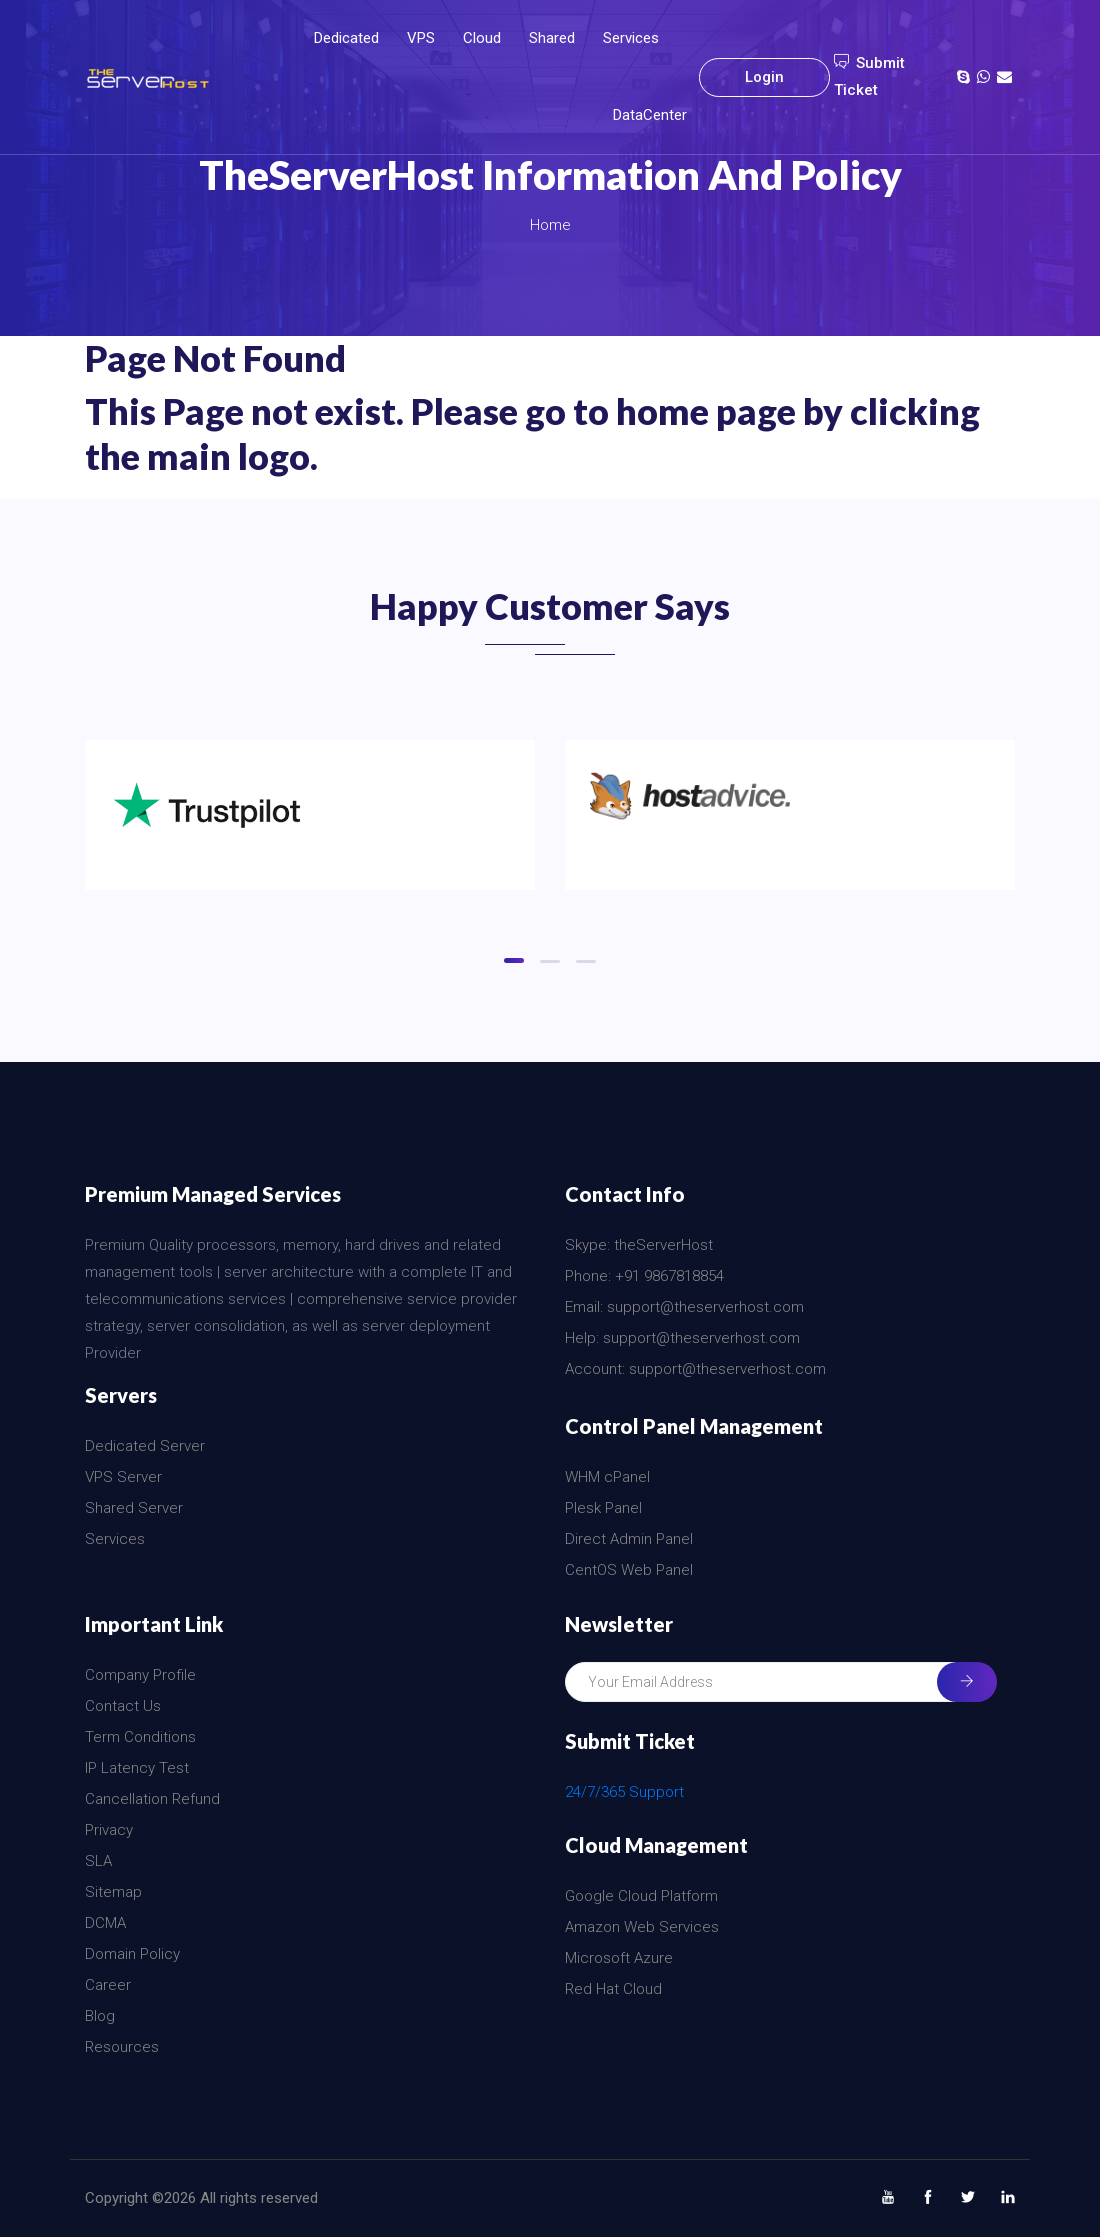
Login (764, 77)
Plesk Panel (603, 1508)
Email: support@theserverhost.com (684, 1307)
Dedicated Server (145, 1446)
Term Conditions (140, 1737)
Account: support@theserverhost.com (695, 1369)
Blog (100, 2016)
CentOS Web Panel (629, 1570)
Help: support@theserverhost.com (682, 1338)
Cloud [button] (482, 38)
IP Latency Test (137, 1768)
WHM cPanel (607, 1477)
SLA (98, 1861)
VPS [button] (421, 38)
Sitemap (113, 1892)
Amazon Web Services (642, 1927)
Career (108, 1985)
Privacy (109, 1830)
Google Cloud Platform (641, 1896)
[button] (514, 960)
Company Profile (140, 1675)
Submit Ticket (869, 76)
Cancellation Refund (152, 1799)
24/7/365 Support (624, 1792)
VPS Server (123, 1477)
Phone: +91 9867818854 (644, 1276)
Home (550, 225)
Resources (122, 2047)
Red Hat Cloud (613, 1989)
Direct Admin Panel (629, 1539)
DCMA (105, 1923)
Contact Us (123, 1706)
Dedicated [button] (346, 38)
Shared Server (134, 1508)
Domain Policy (132, 1954)
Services (631, 38)
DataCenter (650, 115)
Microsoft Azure (619, 1958)
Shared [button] (552, 38)
